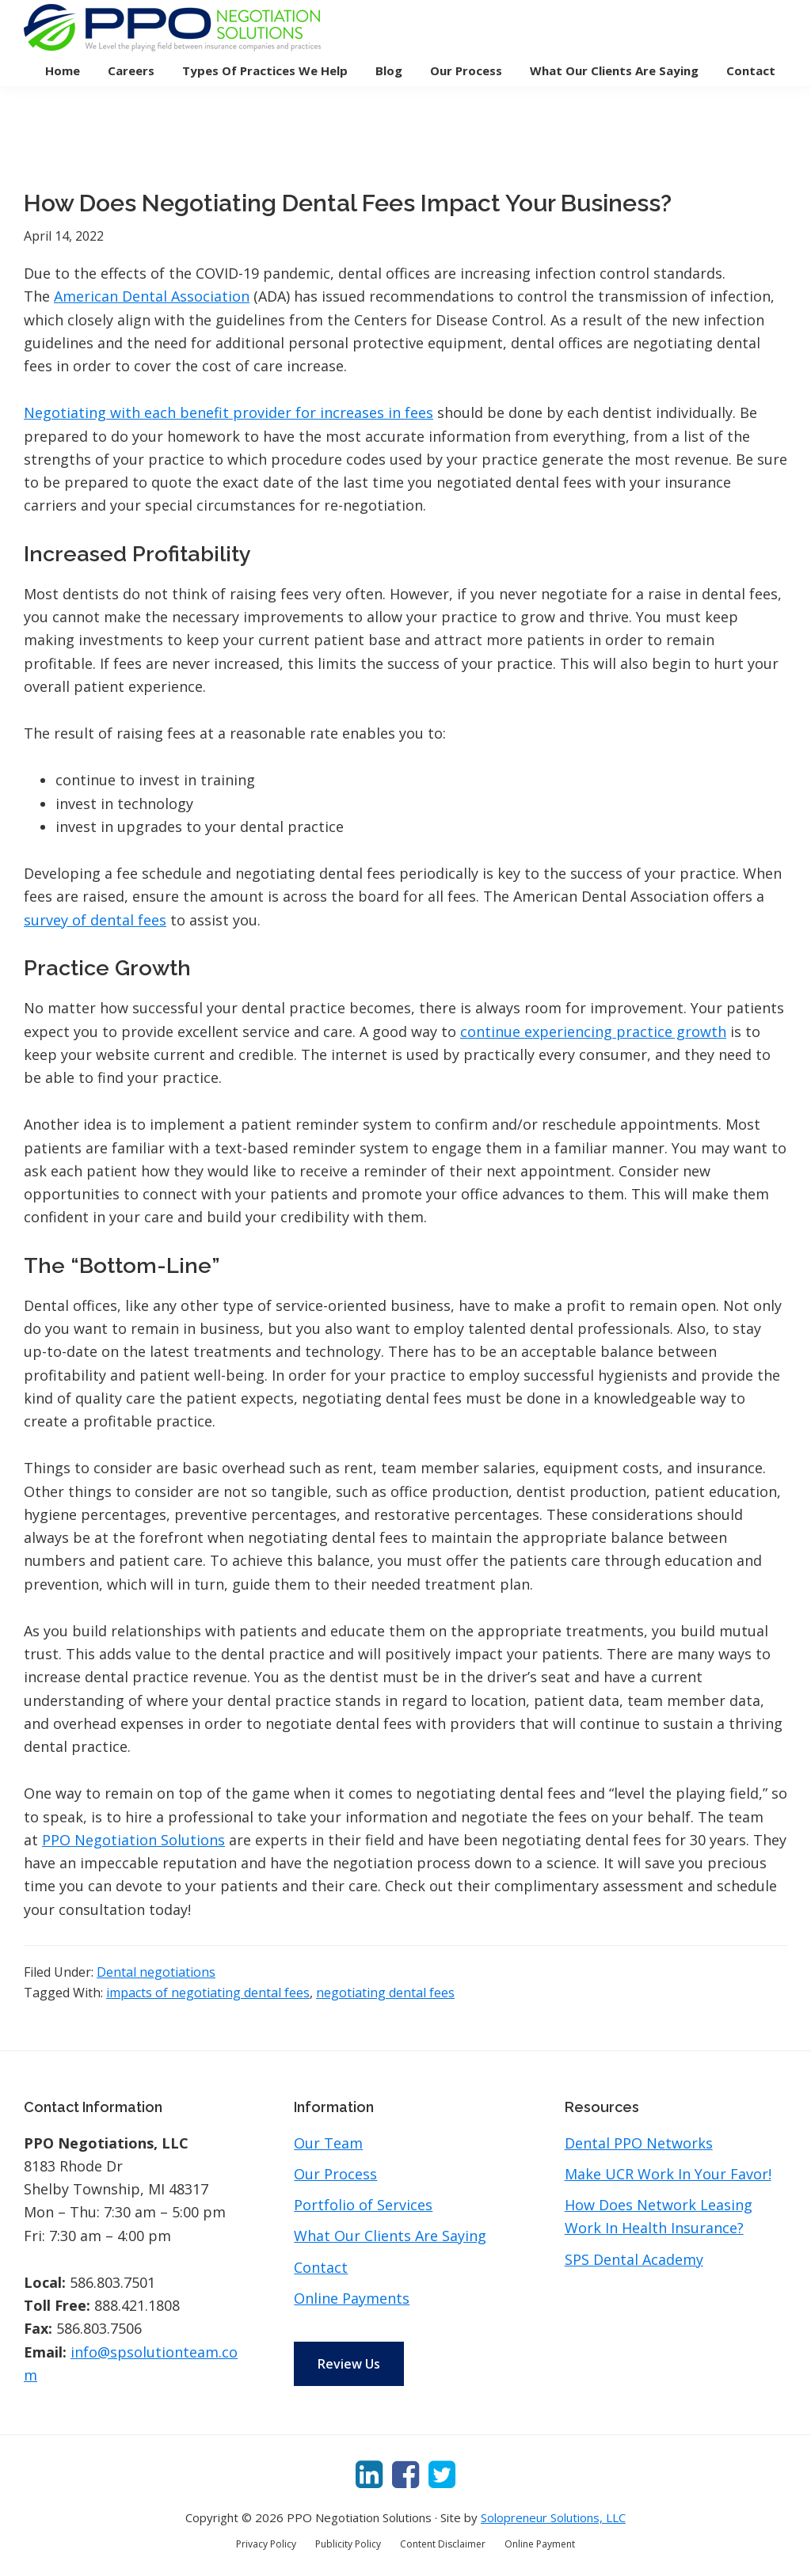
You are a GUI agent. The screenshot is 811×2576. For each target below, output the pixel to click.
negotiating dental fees (385, 1992)
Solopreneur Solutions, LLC (553, 2517)
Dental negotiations (156, 1972)
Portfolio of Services (363, 2204)
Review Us (349, 2364)
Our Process (335, 2173)
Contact (321, 2267)
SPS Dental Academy (634, 2259)
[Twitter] (441, 2473)
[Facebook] (405, 2473)
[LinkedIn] (369, 2473)
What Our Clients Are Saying (390, 2235)
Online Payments (351, 2298)
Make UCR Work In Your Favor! (668, 2173)
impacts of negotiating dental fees (208, 1992)
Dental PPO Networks (639, 2142)
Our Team (328, 2142)
